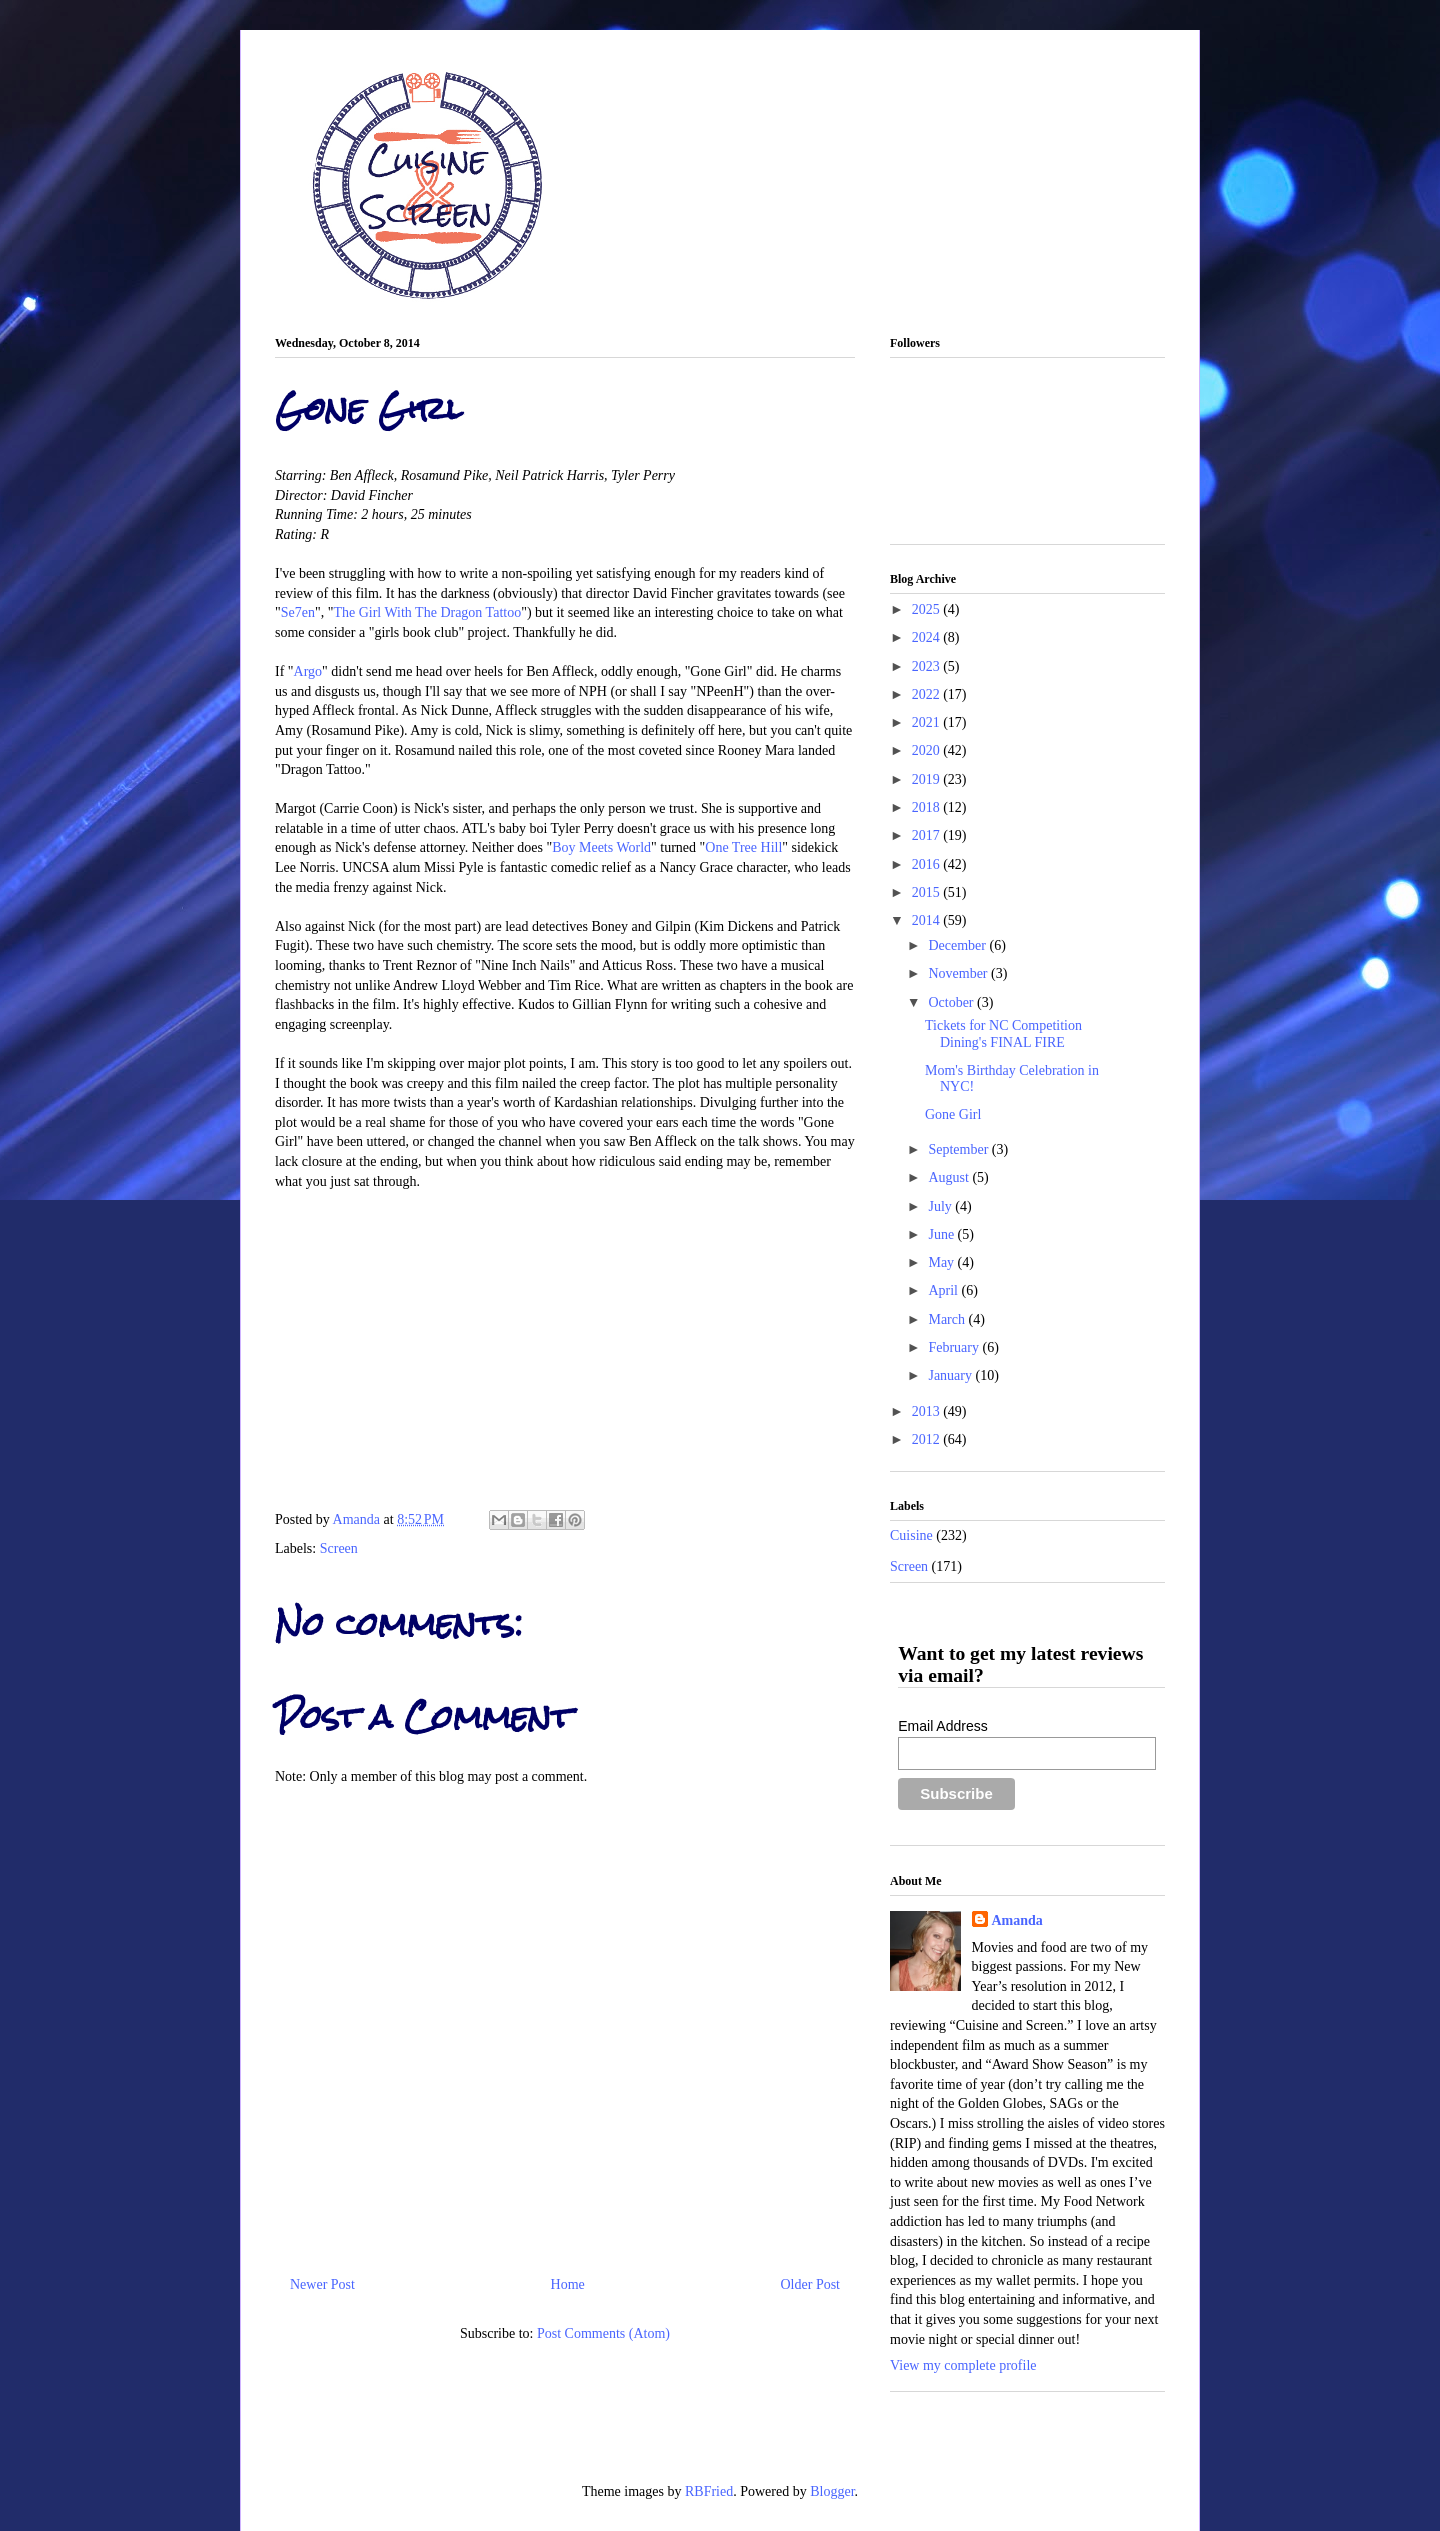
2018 (928, 807)
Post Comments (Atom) (603, 2333)
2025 (928, 609)
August (950, 1177)
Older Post (811, 2284)
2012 (928, 1439)
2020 (928, 750)
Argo (308, 671)
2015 (928, 892)
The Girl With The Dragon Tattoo (427, 612)
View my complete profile (963, 2365)
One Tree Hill (743, 847)
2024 (928, 637)
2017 (928, 835)
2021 (928, 722)
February (955, 1347)
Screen (339, 1548)
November (959, 973)
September (959, 1149)
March (948, 1319)
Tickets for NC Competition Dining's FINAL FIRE (1003, 1034)
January (951, 1375)
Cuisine (911, 1535)
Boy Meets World (601, 847)
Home (568, 2284)
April (944, 1290)
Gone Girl (953, 1114)
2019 (928, 779)
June (942, 1234)
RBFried (709, 2491)
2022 (928, 694)
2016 (928, 864)
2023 (928, 666)
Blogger (832, 2491)
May (942, 1262)
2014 (928, 920)
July (941, 1206)
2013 (928, 1411)
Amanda (358, 1519)
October (952, 1002)
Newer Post (322, 2284)
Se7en (298, 612)
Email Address (942, 1726)
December (958, 945)
